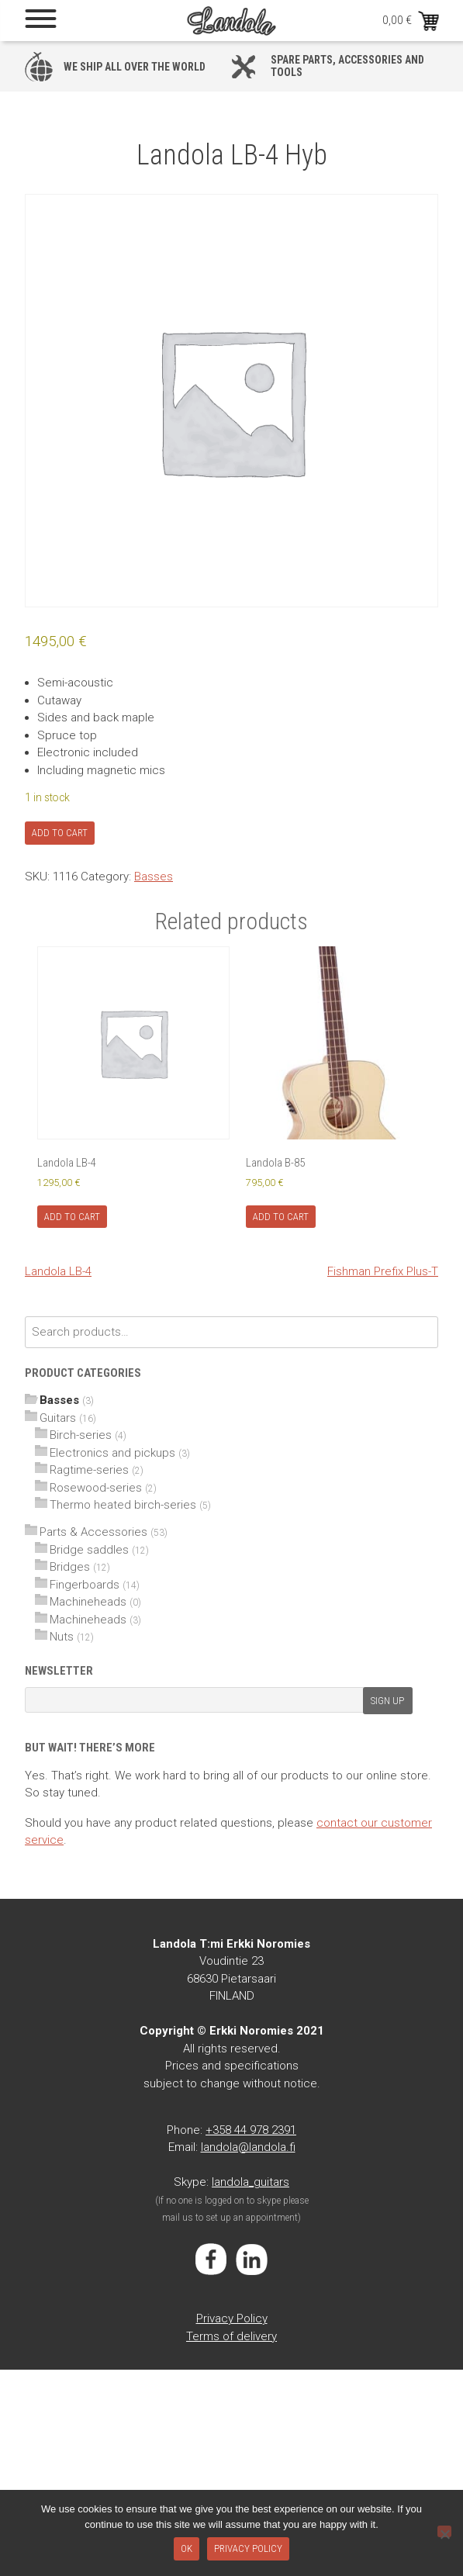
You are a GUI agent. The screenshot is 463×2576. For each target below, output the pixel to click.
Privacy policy (248, 2548)
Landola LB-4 (58, 1271)
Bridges (70, 1567)
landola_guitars (250, 2182)
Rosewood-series (96, 1488)
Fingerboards (84, 1585)
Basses (153, 876)
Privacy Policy (232, 2318)
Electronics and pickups (112, 1453)
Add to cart (60, 832)
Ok (186, 2548)
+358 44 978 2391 (251, 2130)
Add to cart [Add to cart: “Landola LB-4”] (72, 1216)
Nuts (62, 1637)
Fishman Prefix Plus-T (382, 1271)
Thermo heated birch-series (123, 1505)
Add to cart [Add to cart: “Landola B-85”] (281, 1216)
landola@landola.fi (248, 2147)
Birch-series (81, 1435)
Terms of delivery (231, 2336)
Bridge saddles (89, 1550)
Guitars (58, 1418)
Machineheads (88, 1602)
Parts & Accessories (93, 1532)
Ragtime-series (89, 1470)
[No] (444, 2531)
